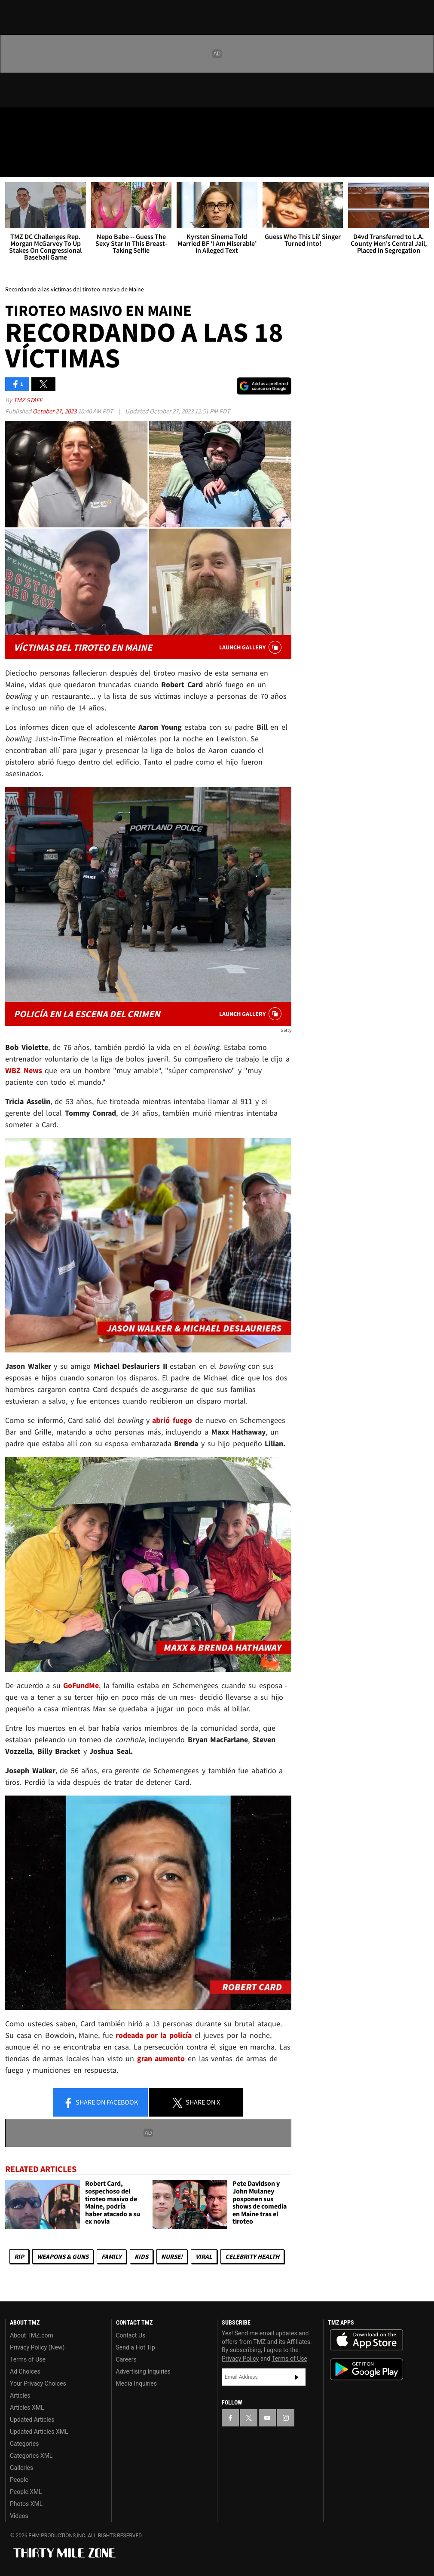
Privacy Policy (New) (37, 2347)
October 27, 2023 (55, 411)
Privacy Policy (240, 2358)
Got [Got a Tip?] (28, 144)
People (19, 2479)
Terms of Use (28, 2359)
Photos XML (26, 2503)
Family (111, 2256)
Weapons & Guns (63, 2256)
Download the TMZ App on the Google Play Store (366, 2369)
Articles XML (27, 2407)
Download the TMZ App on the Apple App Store (366, 2340)
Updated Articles (32, 2419)
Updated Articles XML (39, 2431)
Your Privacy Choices (38, 2383)
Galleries (21, 2467)
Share (100, 2103)
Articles (20, 2395)
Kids (141, 2256)
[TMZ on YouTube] (267, 2417)
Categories (24, 2443)
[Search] (422, 165)
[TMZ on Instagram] (76, 121)
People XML (26, 2491)
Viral (204, 2256)
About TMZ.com (31, 2335)
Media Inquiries (136, 2383)
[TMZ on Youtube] (55, 121)
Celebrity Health (252, 2256)
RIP (19, 2256)
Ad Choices (25, 2371)
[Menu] (12, 165)
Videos (19, 2515)
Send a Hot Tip (135, 2347)
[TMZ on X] (34, 121)
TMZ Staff (27, 400)
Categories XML (31, 2455)
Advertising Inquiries (143, 2371)
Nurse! (172, 2256)
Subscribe (297, 2377)
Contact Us (131, 2335)
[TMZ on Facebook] (14, 121)
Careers (126, 2359)
